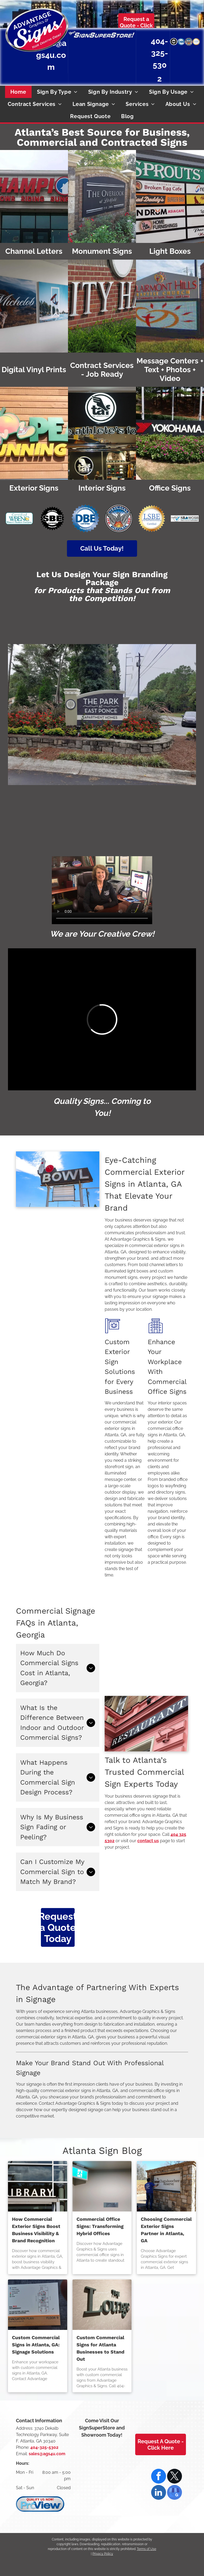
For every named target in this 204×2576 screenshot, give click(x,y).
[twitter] (174, 2477)
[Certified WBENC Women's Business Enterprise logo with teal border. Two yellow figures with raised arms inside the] (19, 518)
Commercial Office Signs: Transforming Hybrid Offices (100, 2226)
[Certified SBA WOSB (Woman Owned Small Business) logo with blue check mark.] (185, 518)
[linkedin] (158, 2493)
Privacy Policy (102, 2554)
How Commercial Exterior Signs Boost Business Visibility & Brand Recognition (36, 2229)
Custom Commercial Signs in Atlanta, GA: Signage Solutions (36, 2345)
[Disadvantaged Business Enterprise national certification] (181, 41)
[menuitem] (18, 92)
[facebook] (158, 2477)
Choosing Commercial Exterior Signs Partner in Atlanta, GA (166, 2229)
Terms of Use (146, 2549)
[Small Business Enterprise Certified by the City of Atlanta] (173, 41)
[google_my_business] (174, 2493)
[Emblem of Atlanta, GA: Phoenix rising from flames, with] (119, 518)
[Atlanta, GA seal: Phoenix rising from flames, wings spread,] (188, 41)
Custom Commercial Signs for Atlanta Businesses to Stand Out (100, 2348)
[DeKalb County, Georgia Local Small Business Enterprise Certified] (196, 41)
